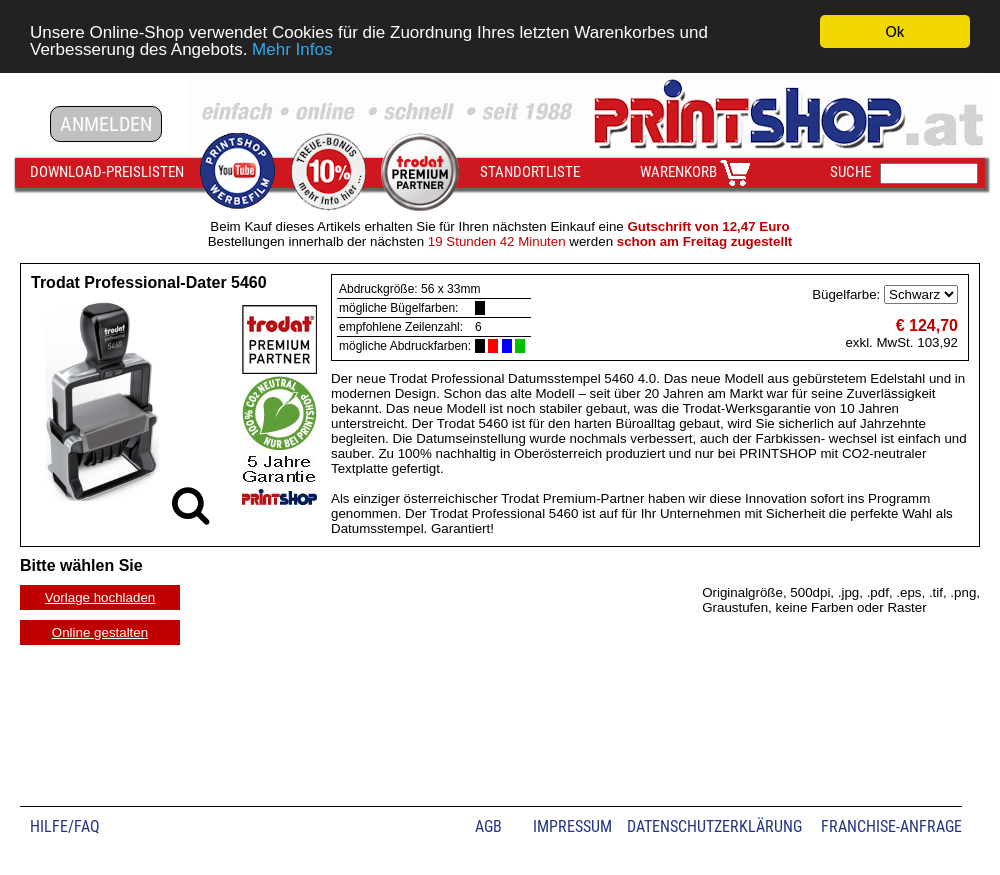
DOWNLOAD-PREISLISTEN (107, 172)
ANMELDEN (106, 124)
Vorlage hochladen (100, 597)
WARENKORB (678, 172)
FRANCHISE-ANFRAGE (891, 826)
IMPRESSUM (572, 826)
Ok (895, 31)
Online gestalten (100, 632)
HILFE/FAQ (65, 826)
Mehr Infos (292, 48)
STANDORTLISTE (530, 172)
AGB (488, 826)
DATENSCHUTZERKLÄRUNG (714, 826)
